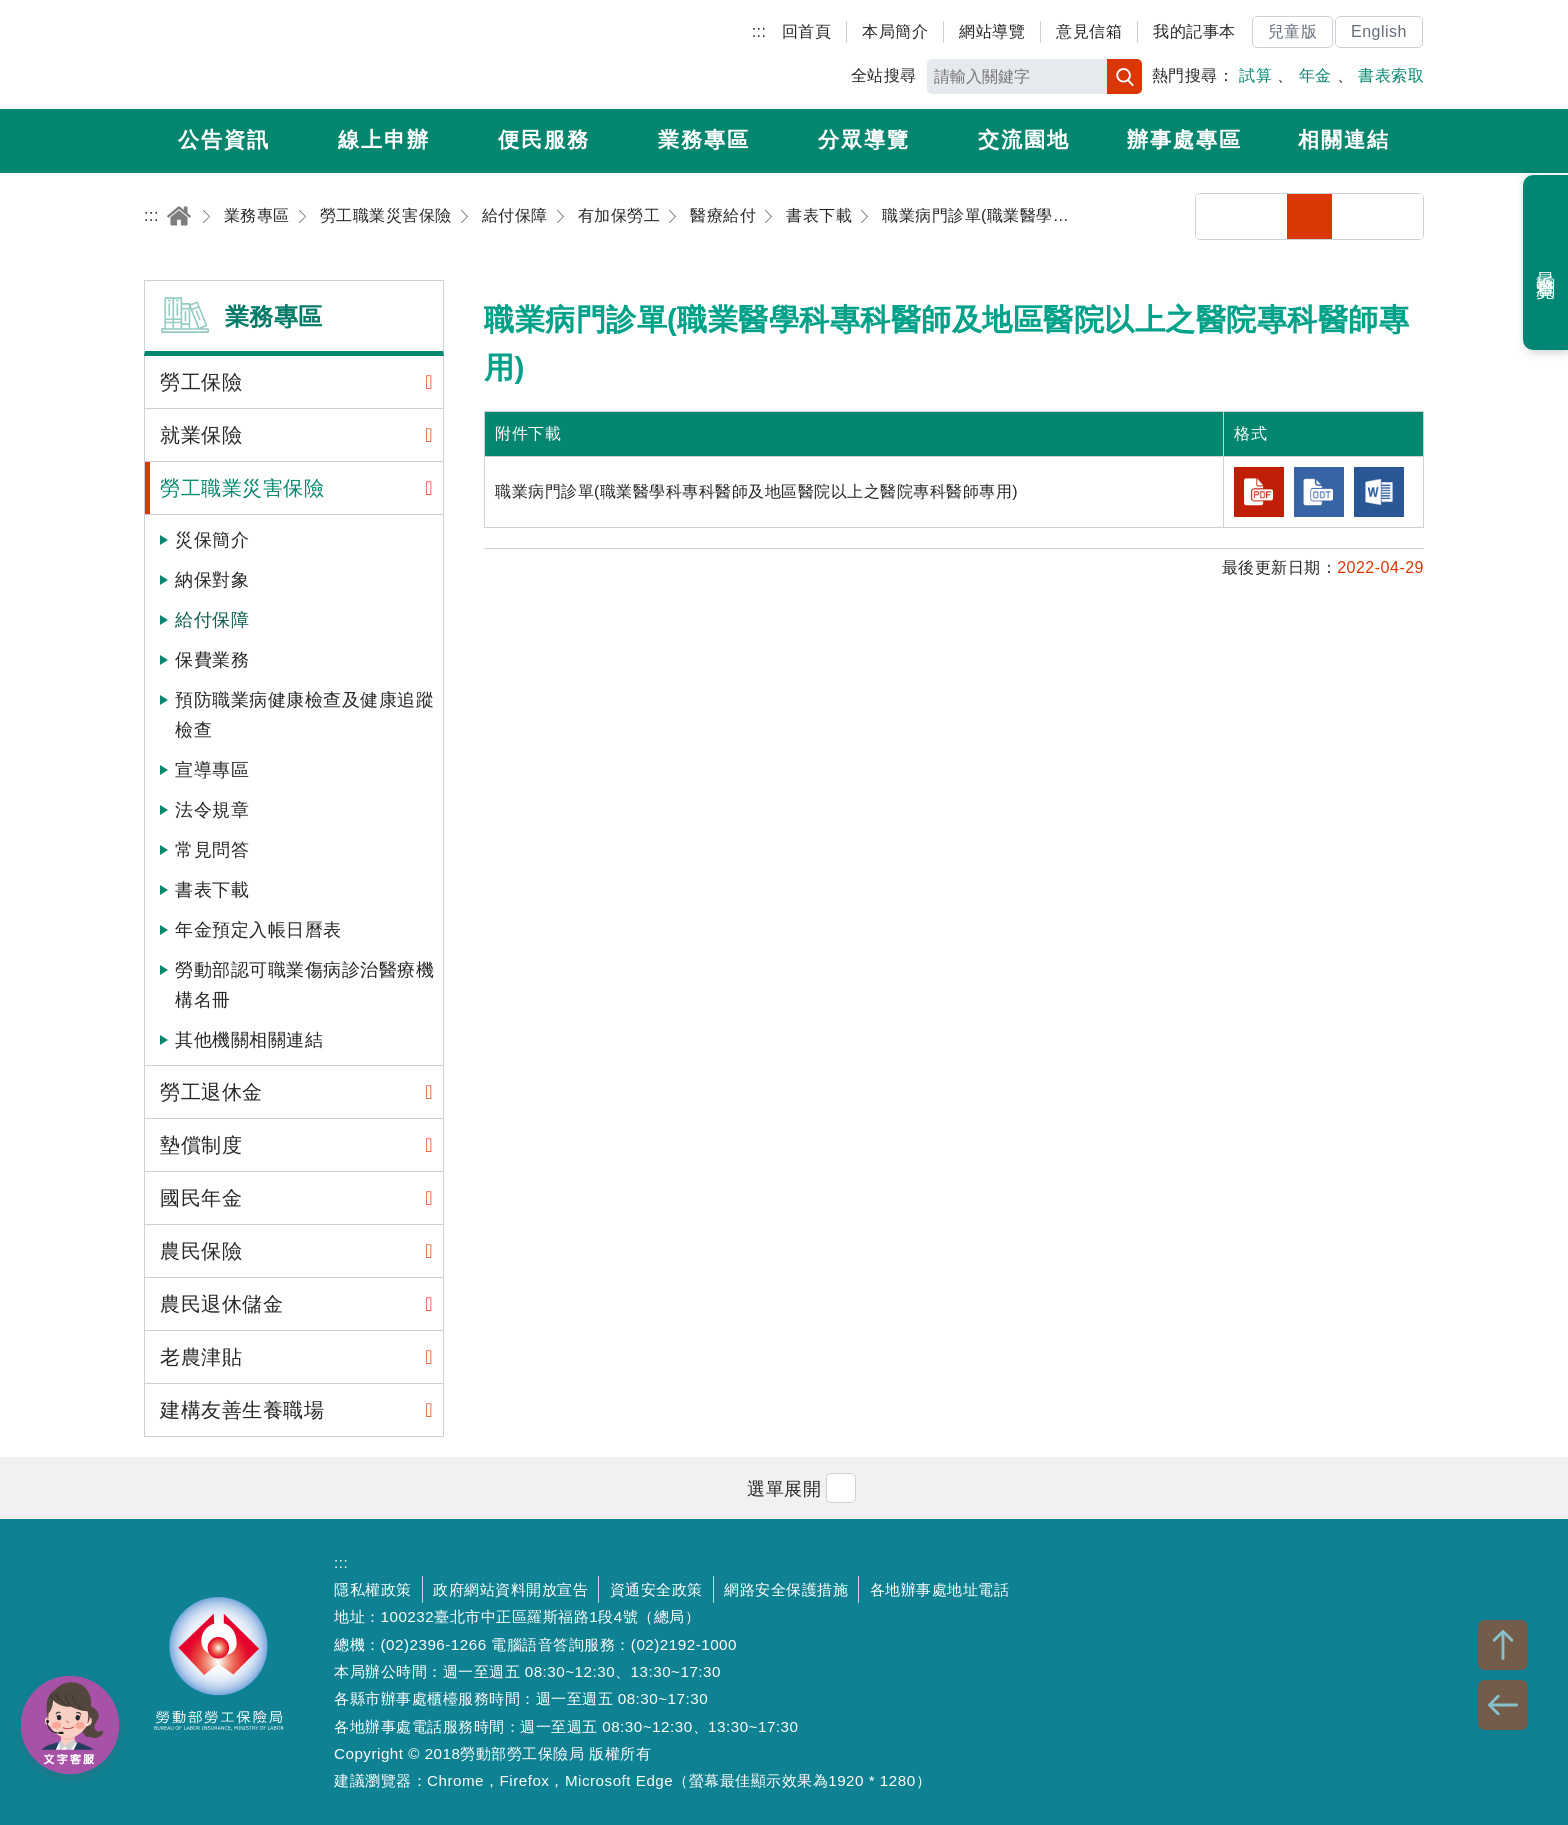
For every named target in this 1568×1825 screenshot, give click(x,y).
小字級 (1309, 216)
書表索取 (1391, 75)
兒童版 (1293, 31)
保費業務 (212, 660)
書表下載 (212, 890)
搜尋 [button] (1124, 76)
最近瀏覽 (1546, 263)
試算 (1255, 75)
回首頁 (807, 31)
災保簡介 (212, 540)
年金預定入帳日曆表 (258, 930)
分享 (1218, 216)
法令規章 (212, 810)
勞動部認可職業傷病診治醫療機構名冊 (304, 985)
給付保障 (212, 620)
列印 (1264, 216)
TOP (1503, 1645)
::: (759, 31)
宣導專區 (212, 770)
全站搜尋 (884, 75)
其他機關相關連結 (249, 1040)
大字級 (1400, 216)
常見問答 (212, 850)
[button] (784, 1487)
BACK (1503, 1705)
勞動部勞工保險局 (260, 55)
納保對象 (212, 580)
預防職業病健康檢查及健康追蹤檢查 (304, 715)
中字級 (1355, 216)
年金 (1315, 75)
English (1379, 31)
